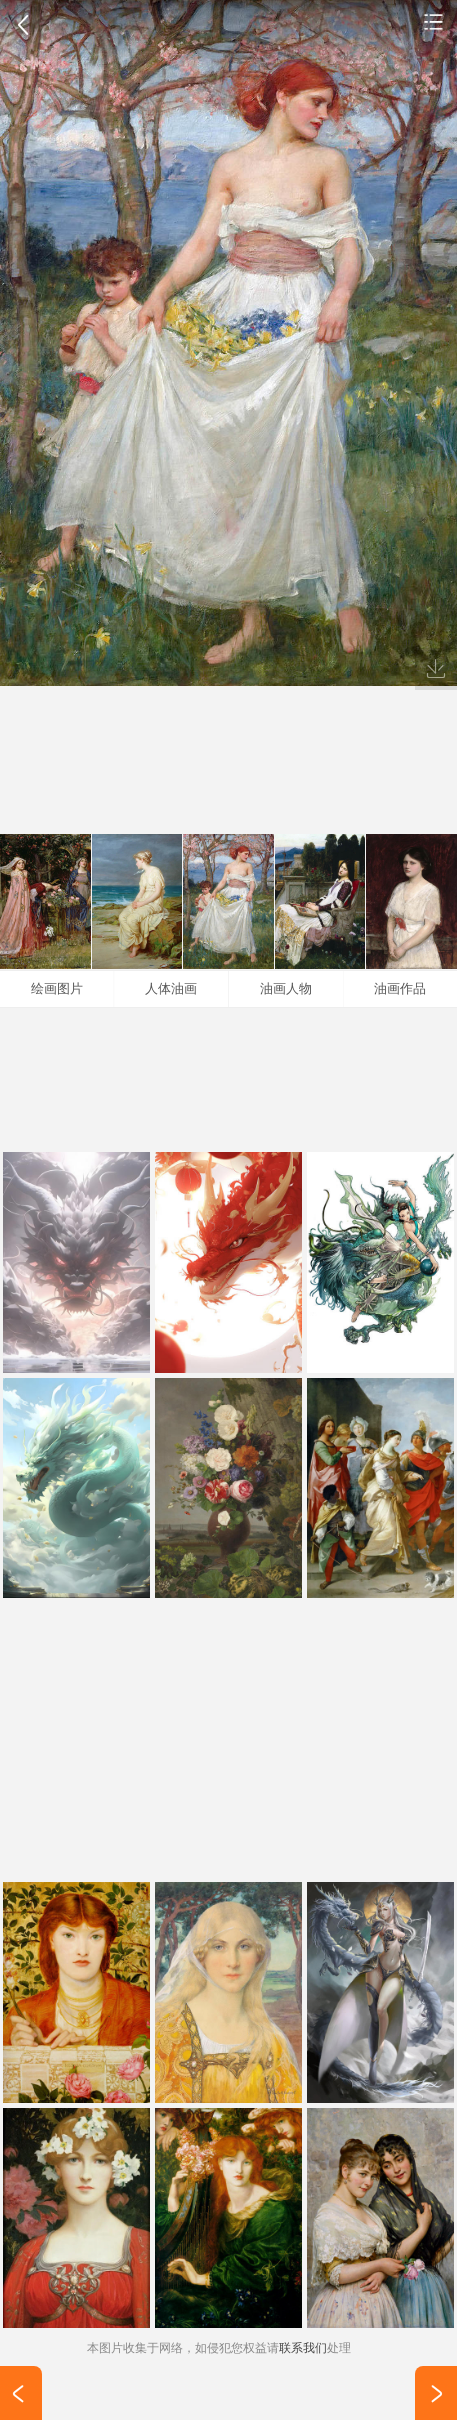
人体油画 (171, 988)
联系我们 (303, 2348)
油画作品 (400, 988)
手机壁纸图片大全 (434, 21)
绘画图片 (57, 988)
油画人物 (286, 988)
